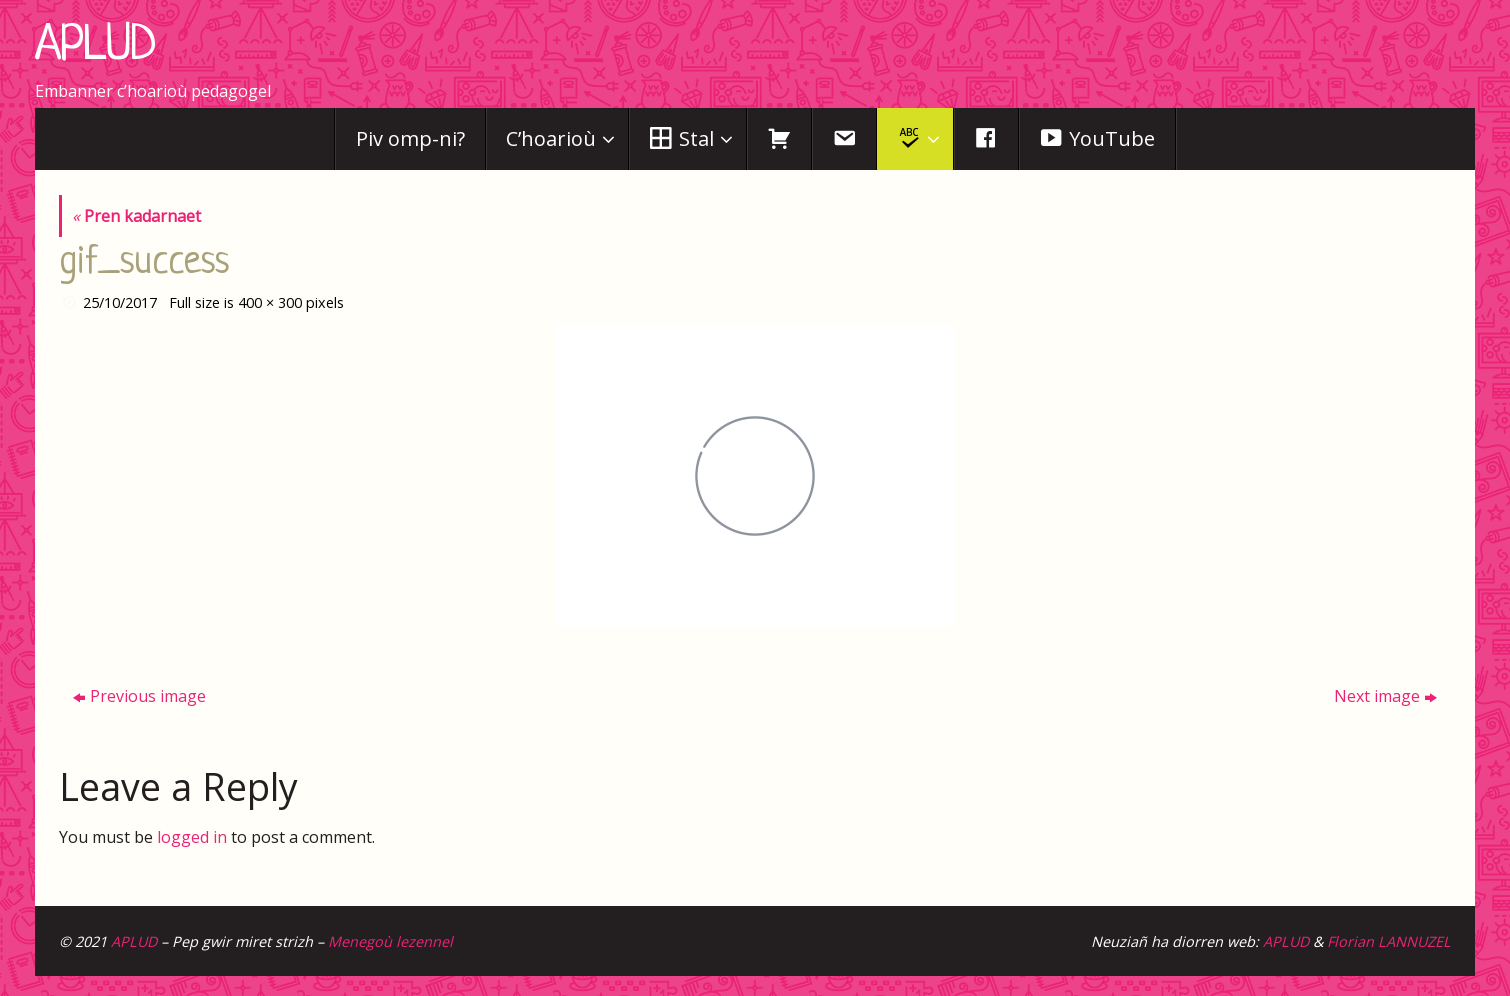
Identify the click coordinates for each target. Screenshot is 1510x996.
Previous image (139, 696)
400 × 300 (270, 302)
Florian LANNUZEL (1389, 941)
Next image (1385, 696)
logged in (192, 837)
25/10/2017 (120, 302)
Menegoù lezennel (390, 941)
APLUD (95, 47)
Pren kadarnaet (136, 216)
